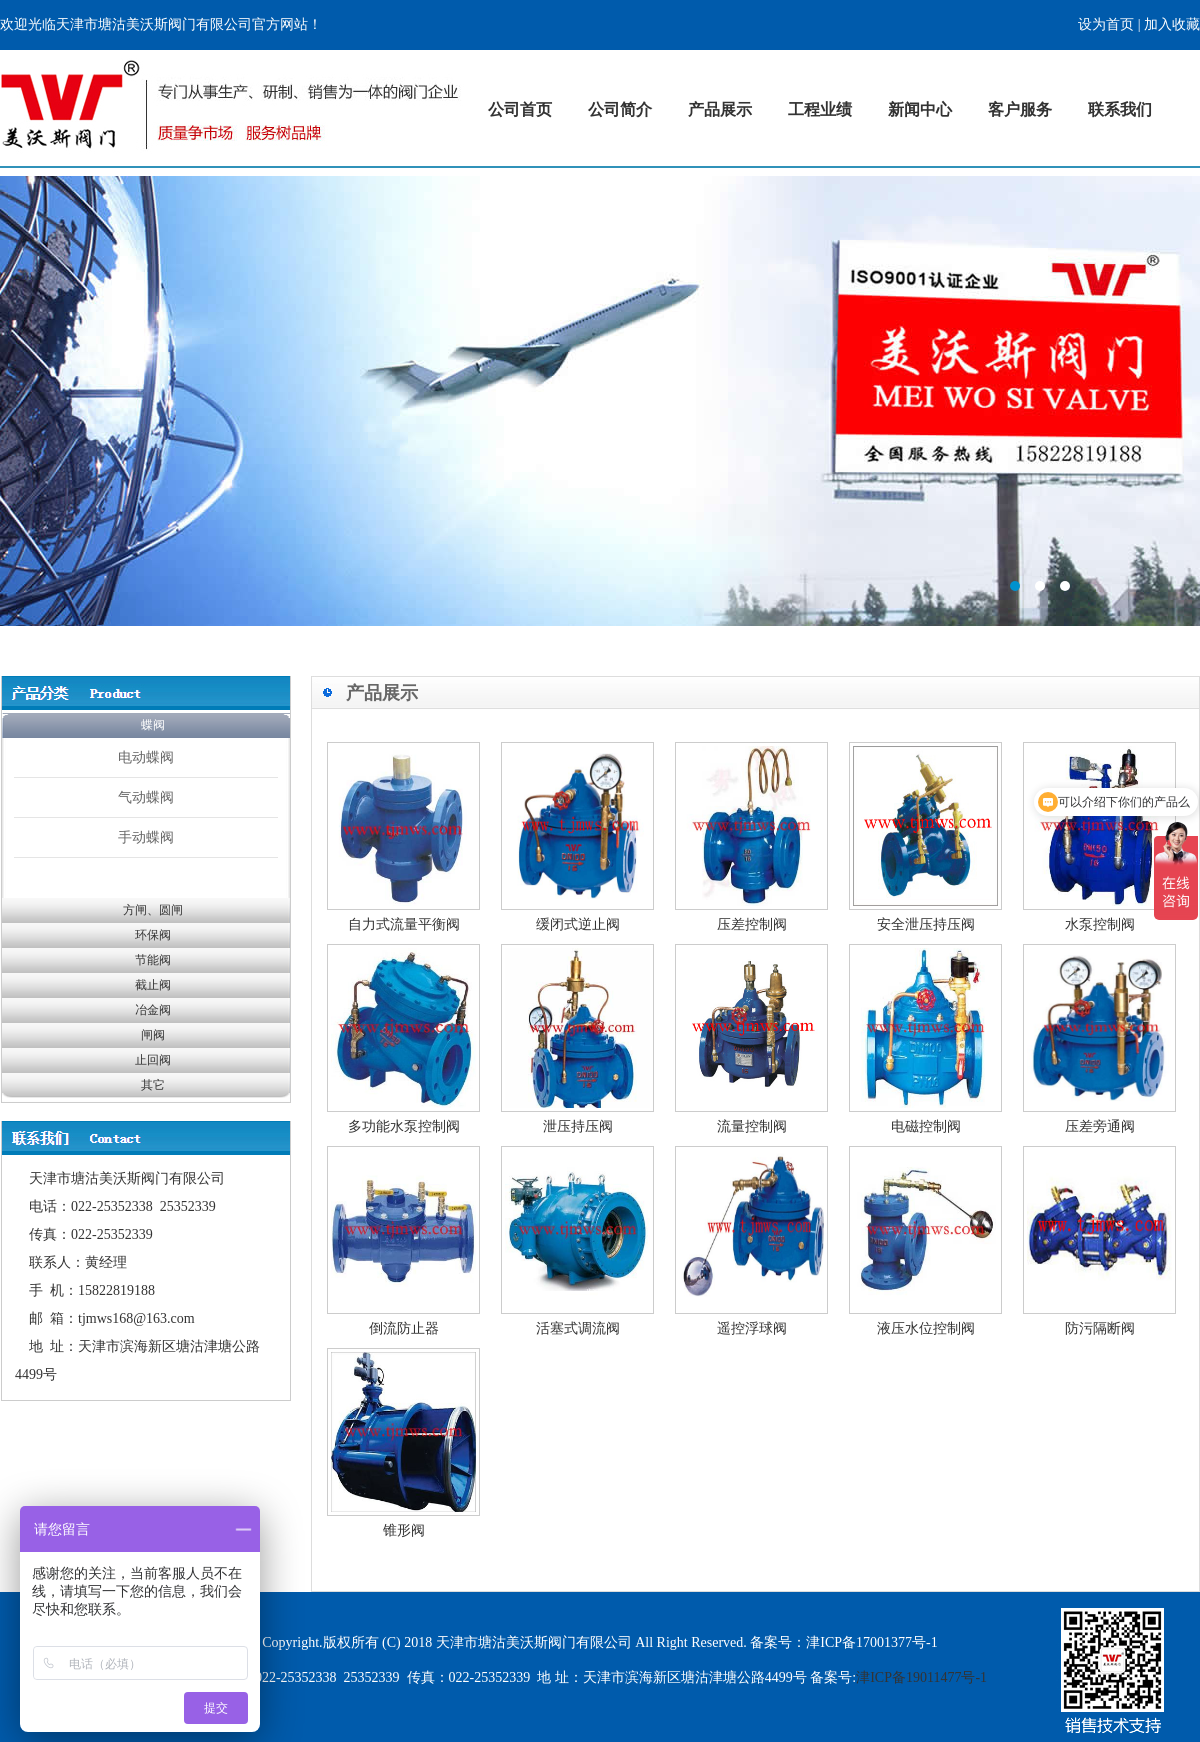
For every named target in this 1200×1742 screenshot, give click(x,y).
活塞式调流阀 (578, 1328)
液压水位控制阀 (926, 1328)
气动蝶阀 (146, 797)
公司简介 (620, 109)
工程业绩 (820, 109)
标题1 (600, 401)
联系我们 (1120, 109)
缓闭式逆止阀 (578, 924)
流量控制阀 (752, 1126)
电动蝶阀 (146, 757)
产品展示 (720, 109)
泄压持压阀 (578, 1126)
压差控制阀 (752, 924)
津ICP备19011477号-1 (921, 1677)
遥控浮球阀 (752, 1328)
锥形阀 (404, 1530)
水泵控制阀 (1100, 924)
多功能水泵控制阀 (404, 1126)
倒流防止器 (404, 1328)
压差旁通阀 (1100, 1126)
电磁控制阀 (926, 1126)
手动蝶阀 (146, 837)
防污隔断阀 (1100, 1328)
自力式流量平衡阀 (404, 924)
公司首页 (520, 109)
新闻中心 (920, 109)
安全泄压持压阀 (926, 924)
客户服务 (1020, 109)
